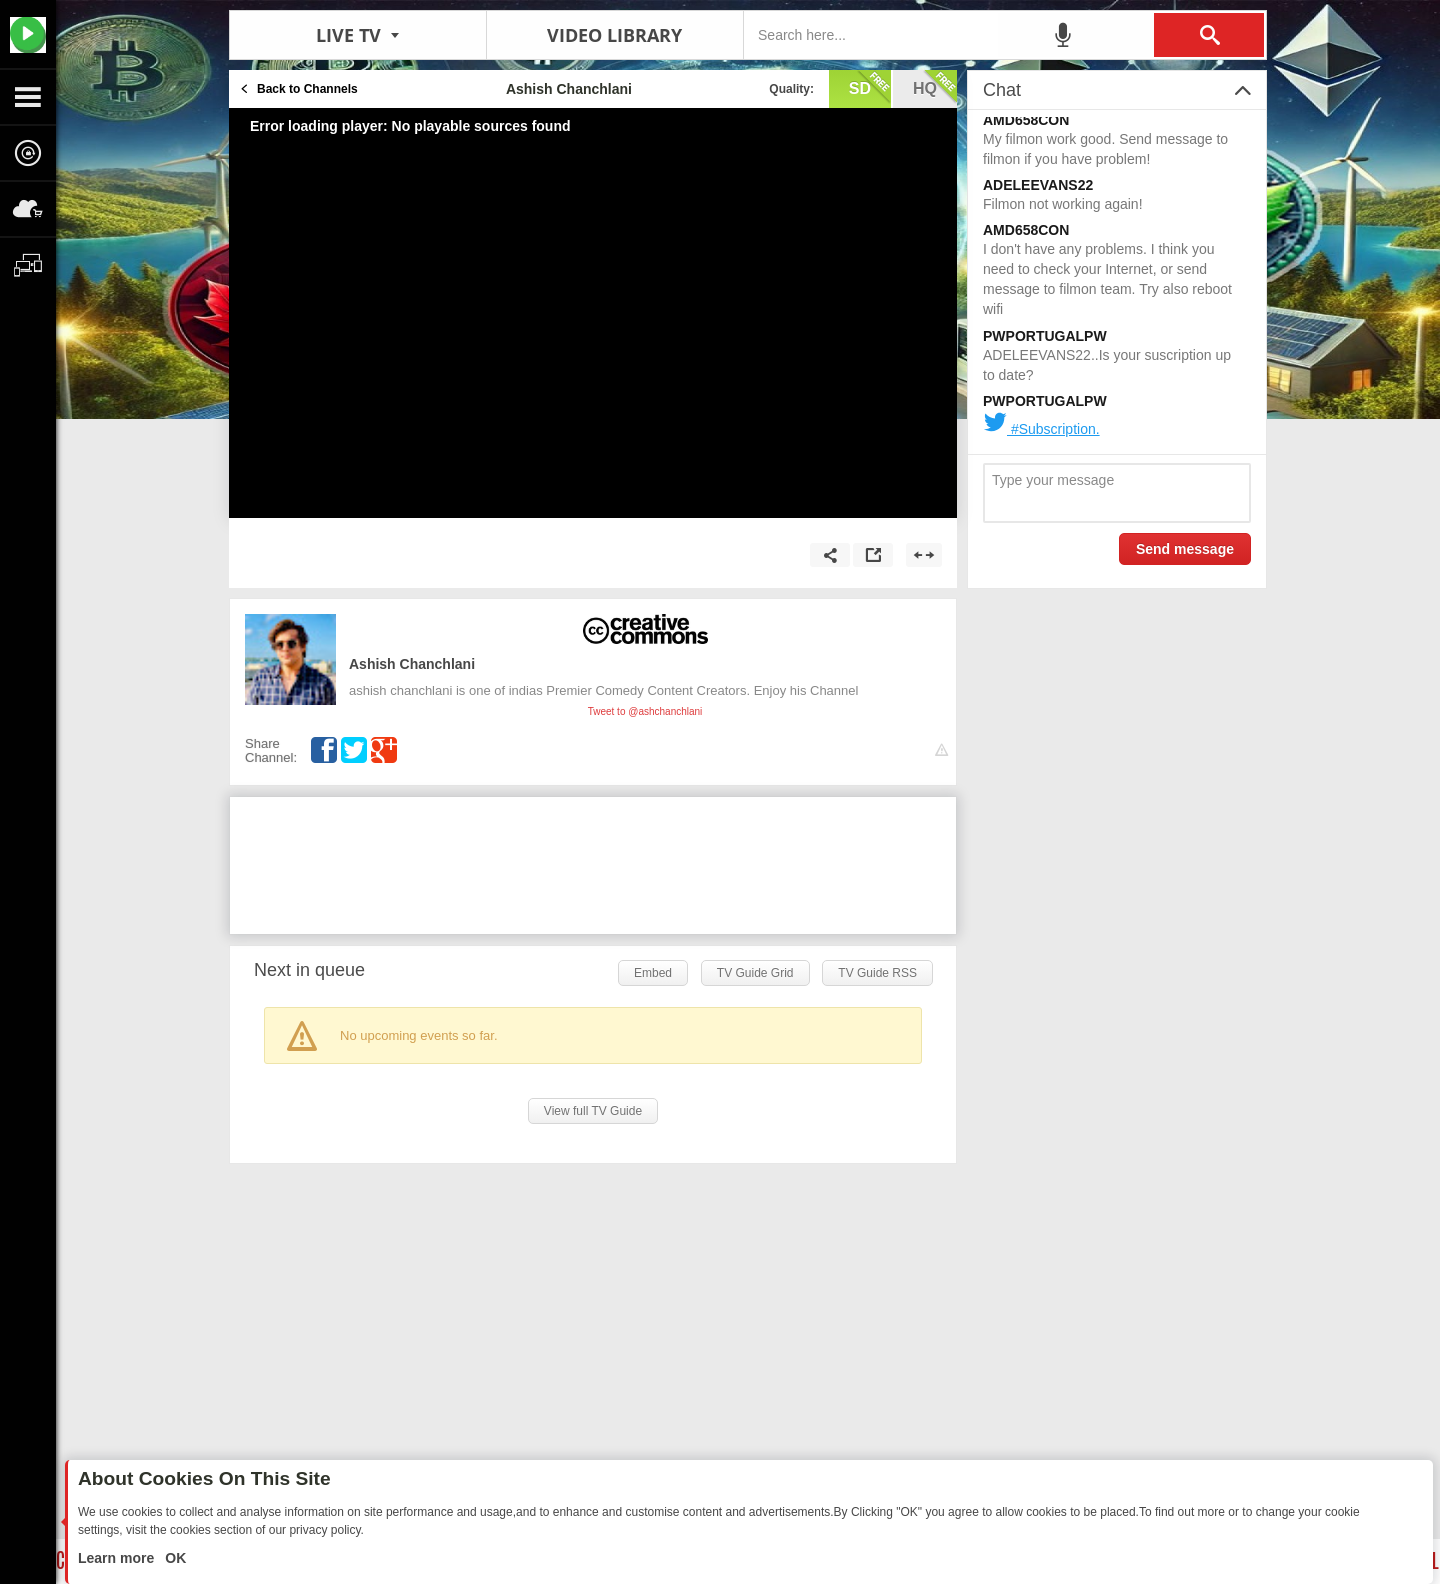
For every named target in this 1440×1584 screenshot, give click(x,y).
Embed (653, 973)
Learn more (118, 1558)
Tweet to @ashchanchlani (645, 711)
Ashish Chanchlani (412, 664)
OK (173, 1558)
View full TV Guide (593, 1111)
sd (870, 87)
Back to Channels (307, 89)
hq (935, 87)
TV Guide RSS (877, 973)
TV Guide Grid (755, 973)
